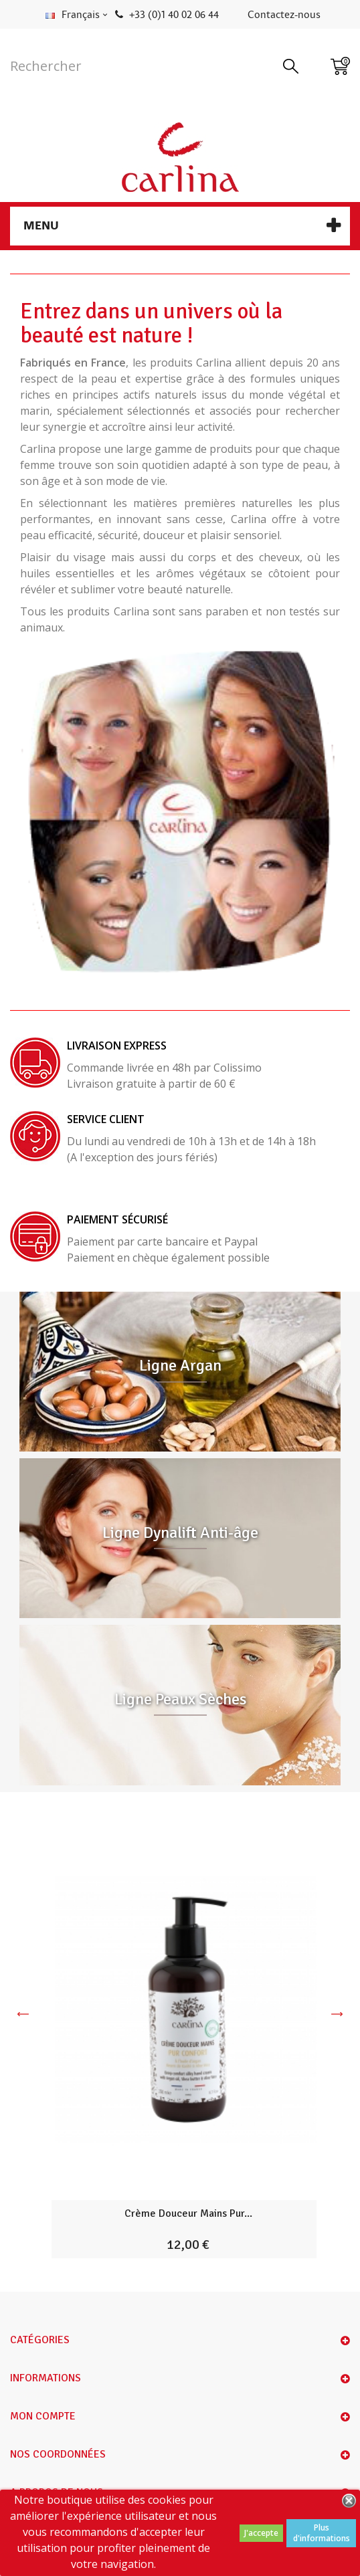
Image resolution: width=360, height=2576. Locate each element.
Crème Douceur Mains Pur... (188, 2213)
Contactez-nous (284, 14)
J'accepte (261, 2533)
